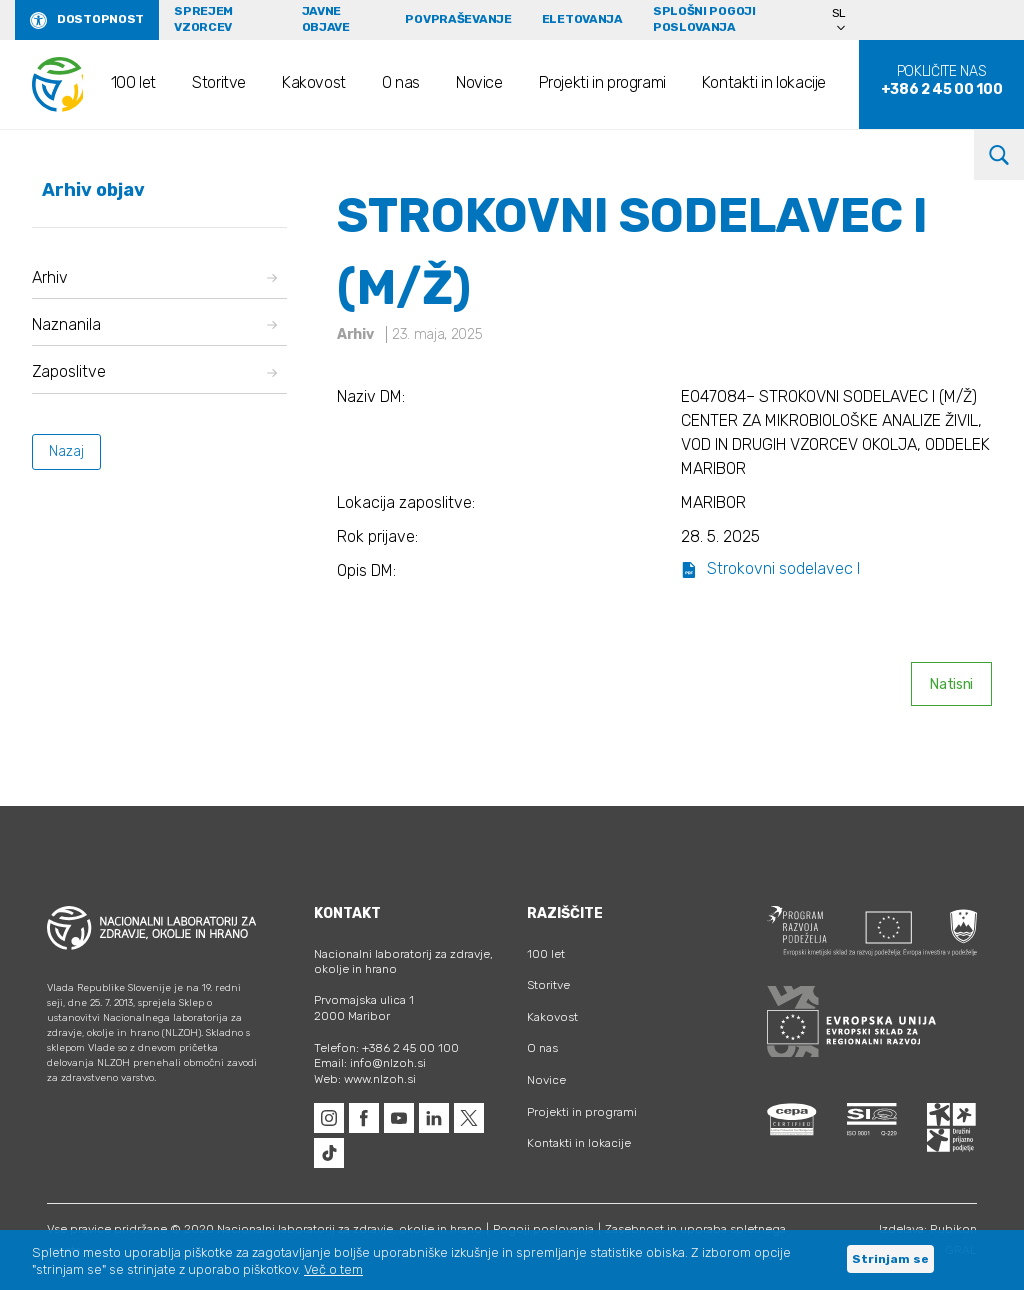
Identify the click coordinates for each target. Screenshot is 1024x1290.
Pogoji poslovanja (543, 1229)
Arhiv (154, 277)
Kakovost (314, 82)
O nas (401, 82)
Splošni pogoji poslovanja (704, 19)
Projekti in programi (602, 82)
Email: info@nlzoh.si (370, 1063)
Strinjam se (890, 1259)
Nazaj (66, 451)
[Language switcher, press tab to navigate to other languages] (848, 20)
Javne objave (326, 19)
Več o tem (333, 1269)
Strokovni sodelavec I (770, 568)
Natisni (951, 684)
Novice (479, 82)
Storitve (219, 82)
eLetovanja (582, 19)
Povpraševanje (458, 19)
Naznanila (154, 324)
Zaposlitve (154, 371)
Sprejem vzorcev (203, 19)
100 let (133, 82)
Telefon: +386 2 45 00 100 (386, 1048)
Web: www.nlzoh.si (365, 1079)
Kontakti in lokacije (764, 82)
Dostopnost (100, 19)
